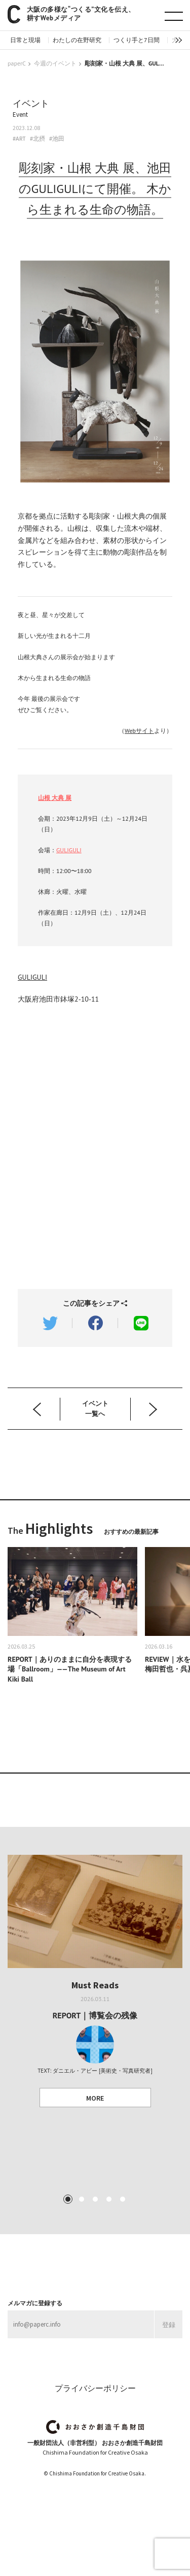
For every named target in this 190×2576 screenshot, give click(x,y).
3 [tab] (94, 2199)
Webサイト (139, 730)
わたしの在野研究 (77, 40)
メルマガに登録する (35, 2303)
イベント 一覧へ (95, 1408)
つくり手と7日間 (136, 40)
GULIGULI (69, 850)
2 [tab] (81, 2199)
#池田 (56, 139)
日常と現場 (25, 40)
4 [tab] (108, 2199)
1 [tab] (67, 2199)
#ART (19, 139)
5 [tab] (122, 2199)
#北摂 (37, 139)
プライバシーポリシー (95, 2388)
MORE (95, 2098)
